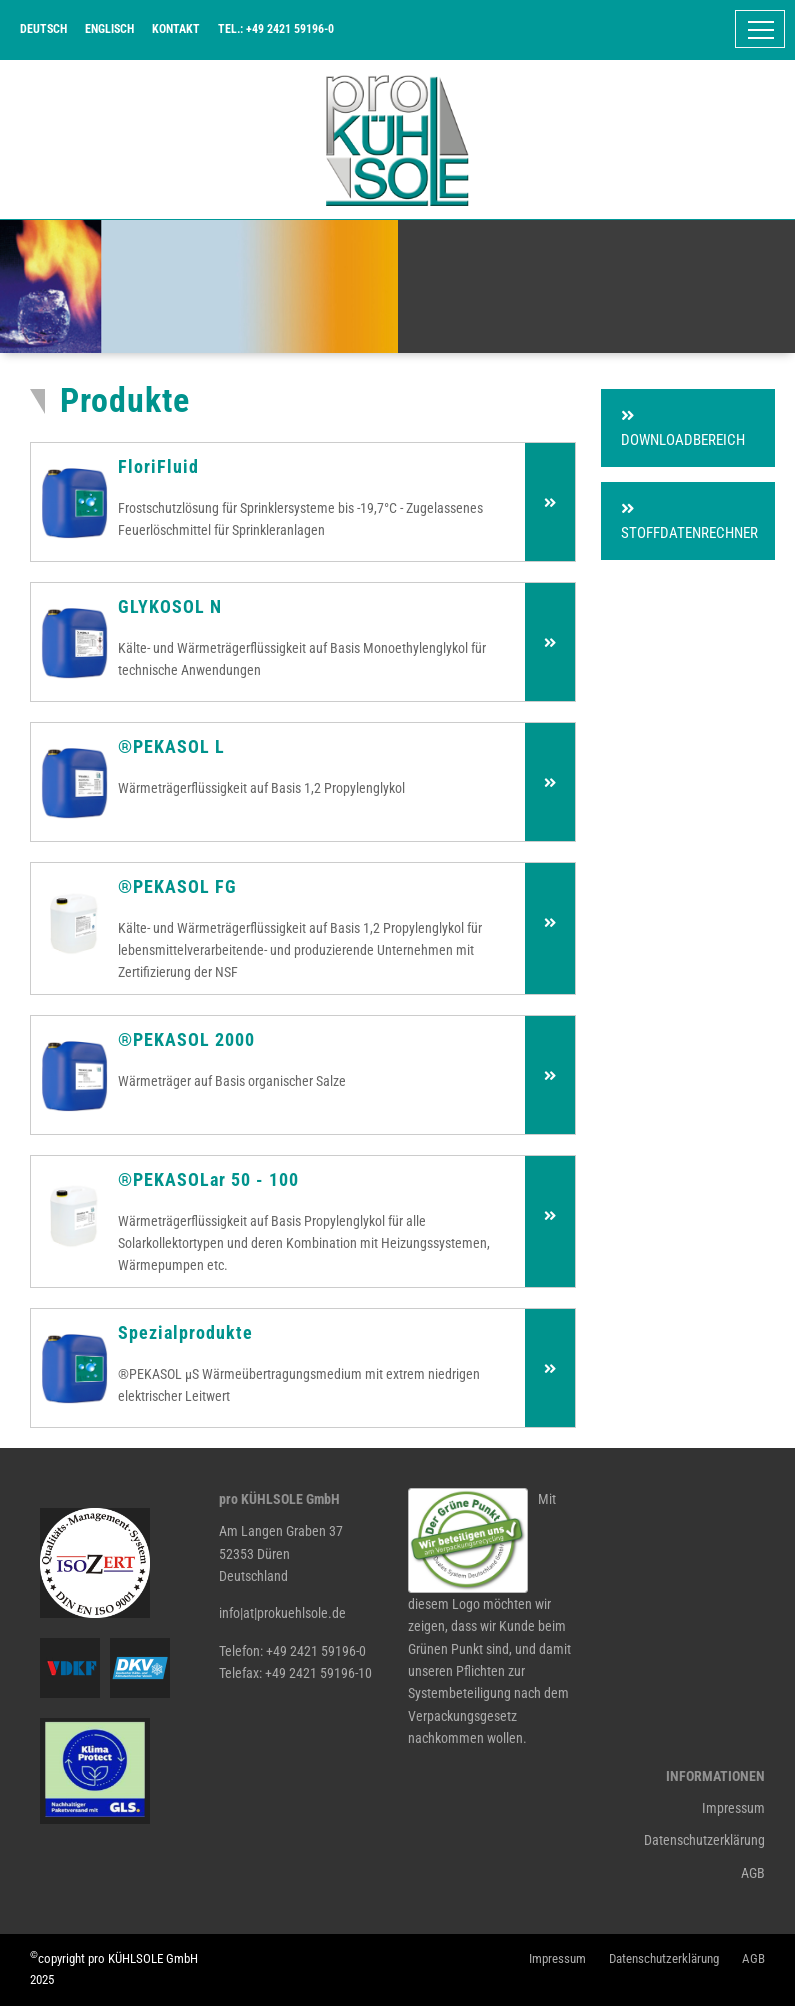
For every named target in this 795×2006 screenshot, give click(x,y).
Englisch (109, 29)
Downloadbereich (683, 428)
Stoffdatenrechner (689, 521)
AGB (753, 1873)
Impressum (733, 1808)
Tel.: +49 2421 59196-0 (276, 29)
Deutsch (43, 29)
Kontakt (176, 29)
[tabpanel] (397, 286)
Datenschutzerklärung (704, 1840)
